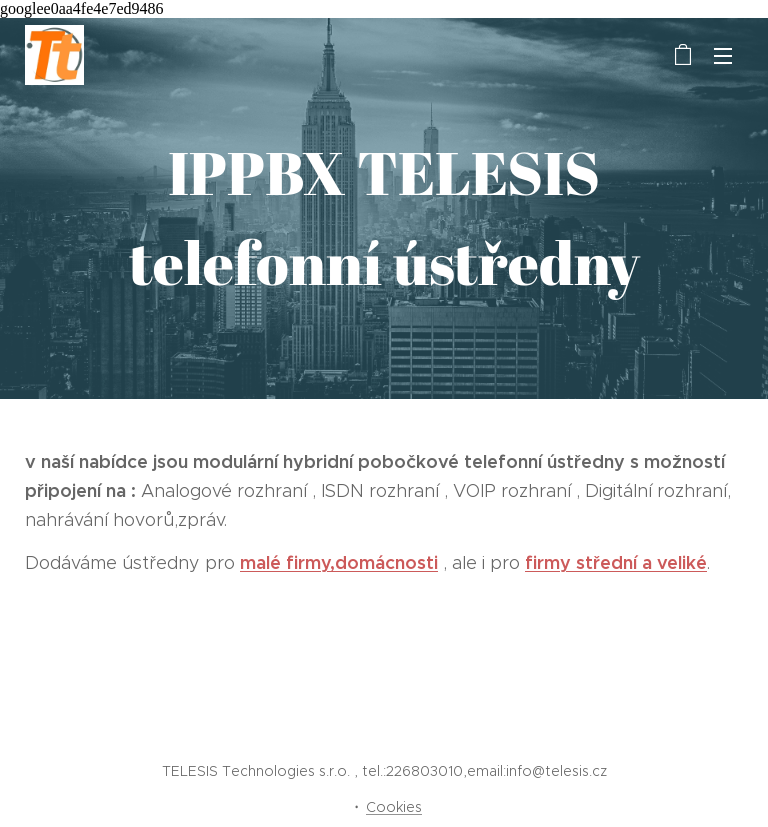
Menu (723, 56)
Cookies (394, 807)
